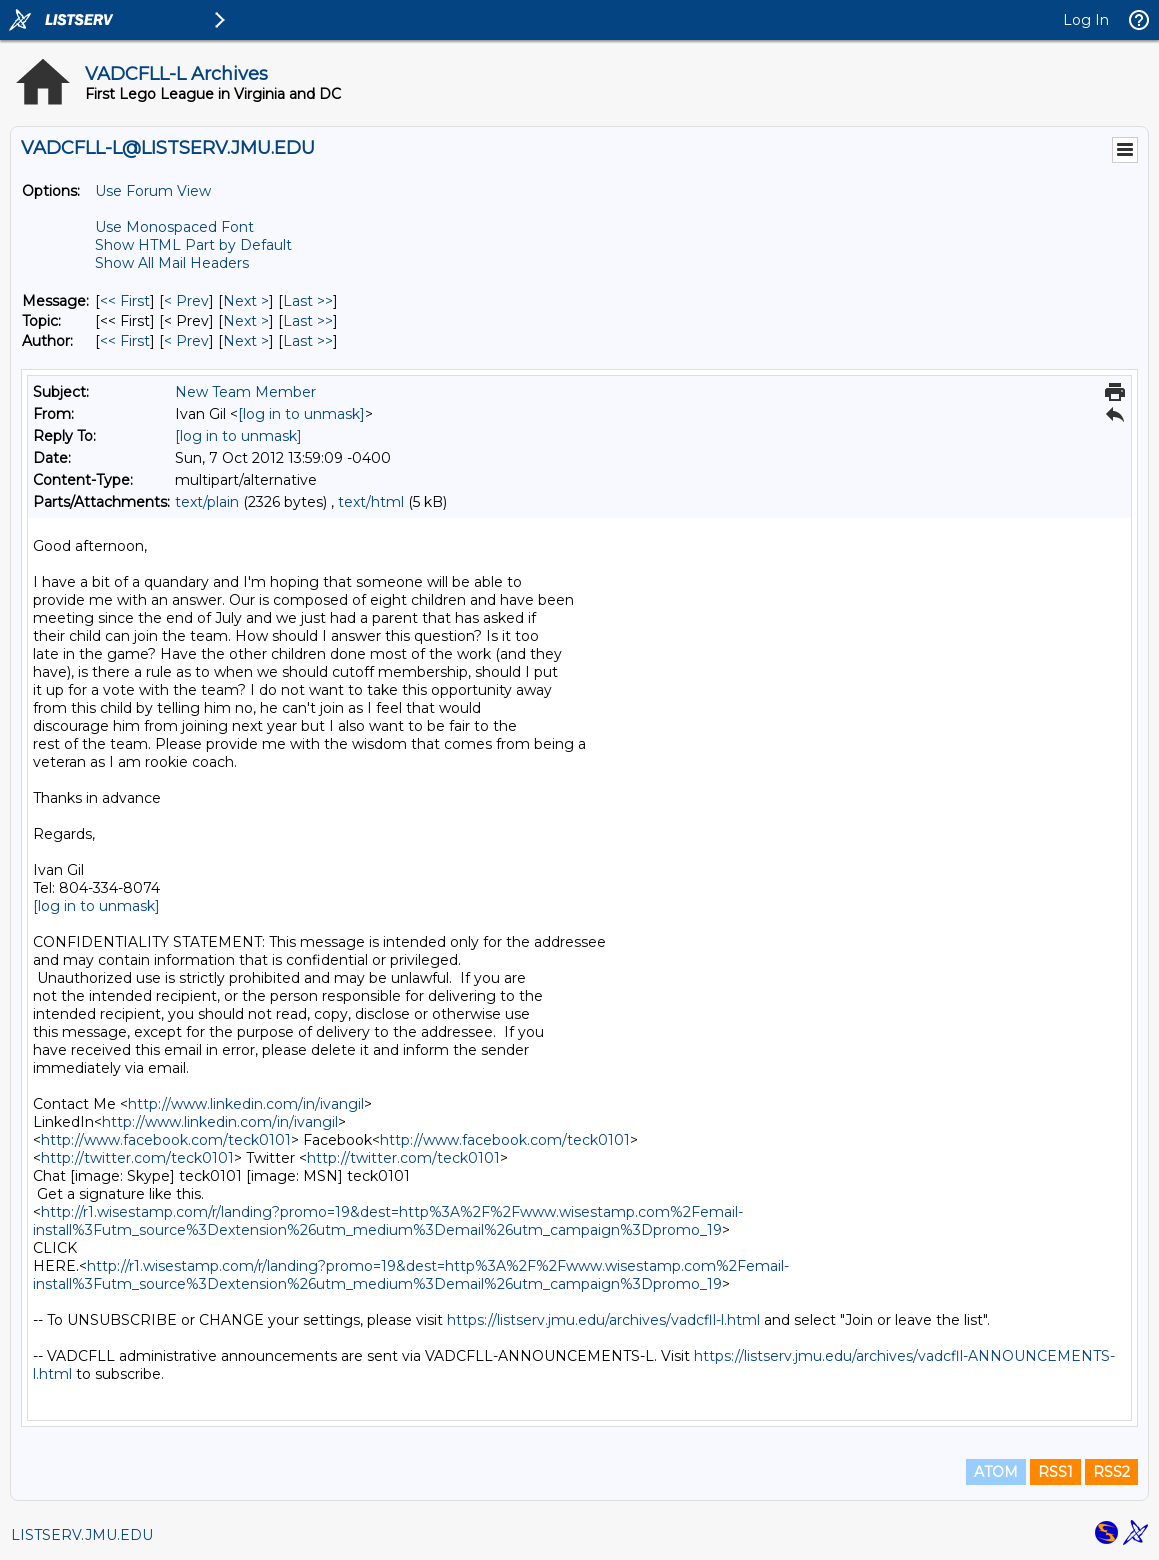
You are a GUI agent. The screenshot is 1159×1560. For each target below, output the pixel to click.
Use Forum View (153, 191)
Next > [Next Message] (246, 301)
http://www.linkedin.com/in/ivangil (246, 1104)
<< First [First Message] (125, 301)
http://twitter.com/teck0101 (137, 1158)
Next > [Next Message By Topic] (246, 321)
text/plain (207, 502)
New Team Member (245, 392)
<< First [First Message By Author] (125, 341)
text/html (371, 502)
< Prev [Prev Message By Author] (186, 341)
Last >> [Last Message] (308, 301)
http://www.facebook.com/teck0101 (166, 1140)
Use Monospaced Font (174, 227)
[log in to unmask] (301, 414)
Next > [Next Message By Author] (246, 341)
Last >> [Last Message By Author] (308, 341)
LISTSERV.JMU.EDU (82, 1535)
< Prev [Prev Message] (186, 301)
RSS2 (1111, 1472)
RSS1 (1055, 1472)
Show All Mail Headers (172, 263)
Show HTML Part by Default (193, 245)
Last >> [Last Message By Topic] (308, 321)
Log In (1086, 20)
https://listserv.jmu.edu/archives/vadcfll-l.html (603, 1320)
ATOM (996, 1472)
